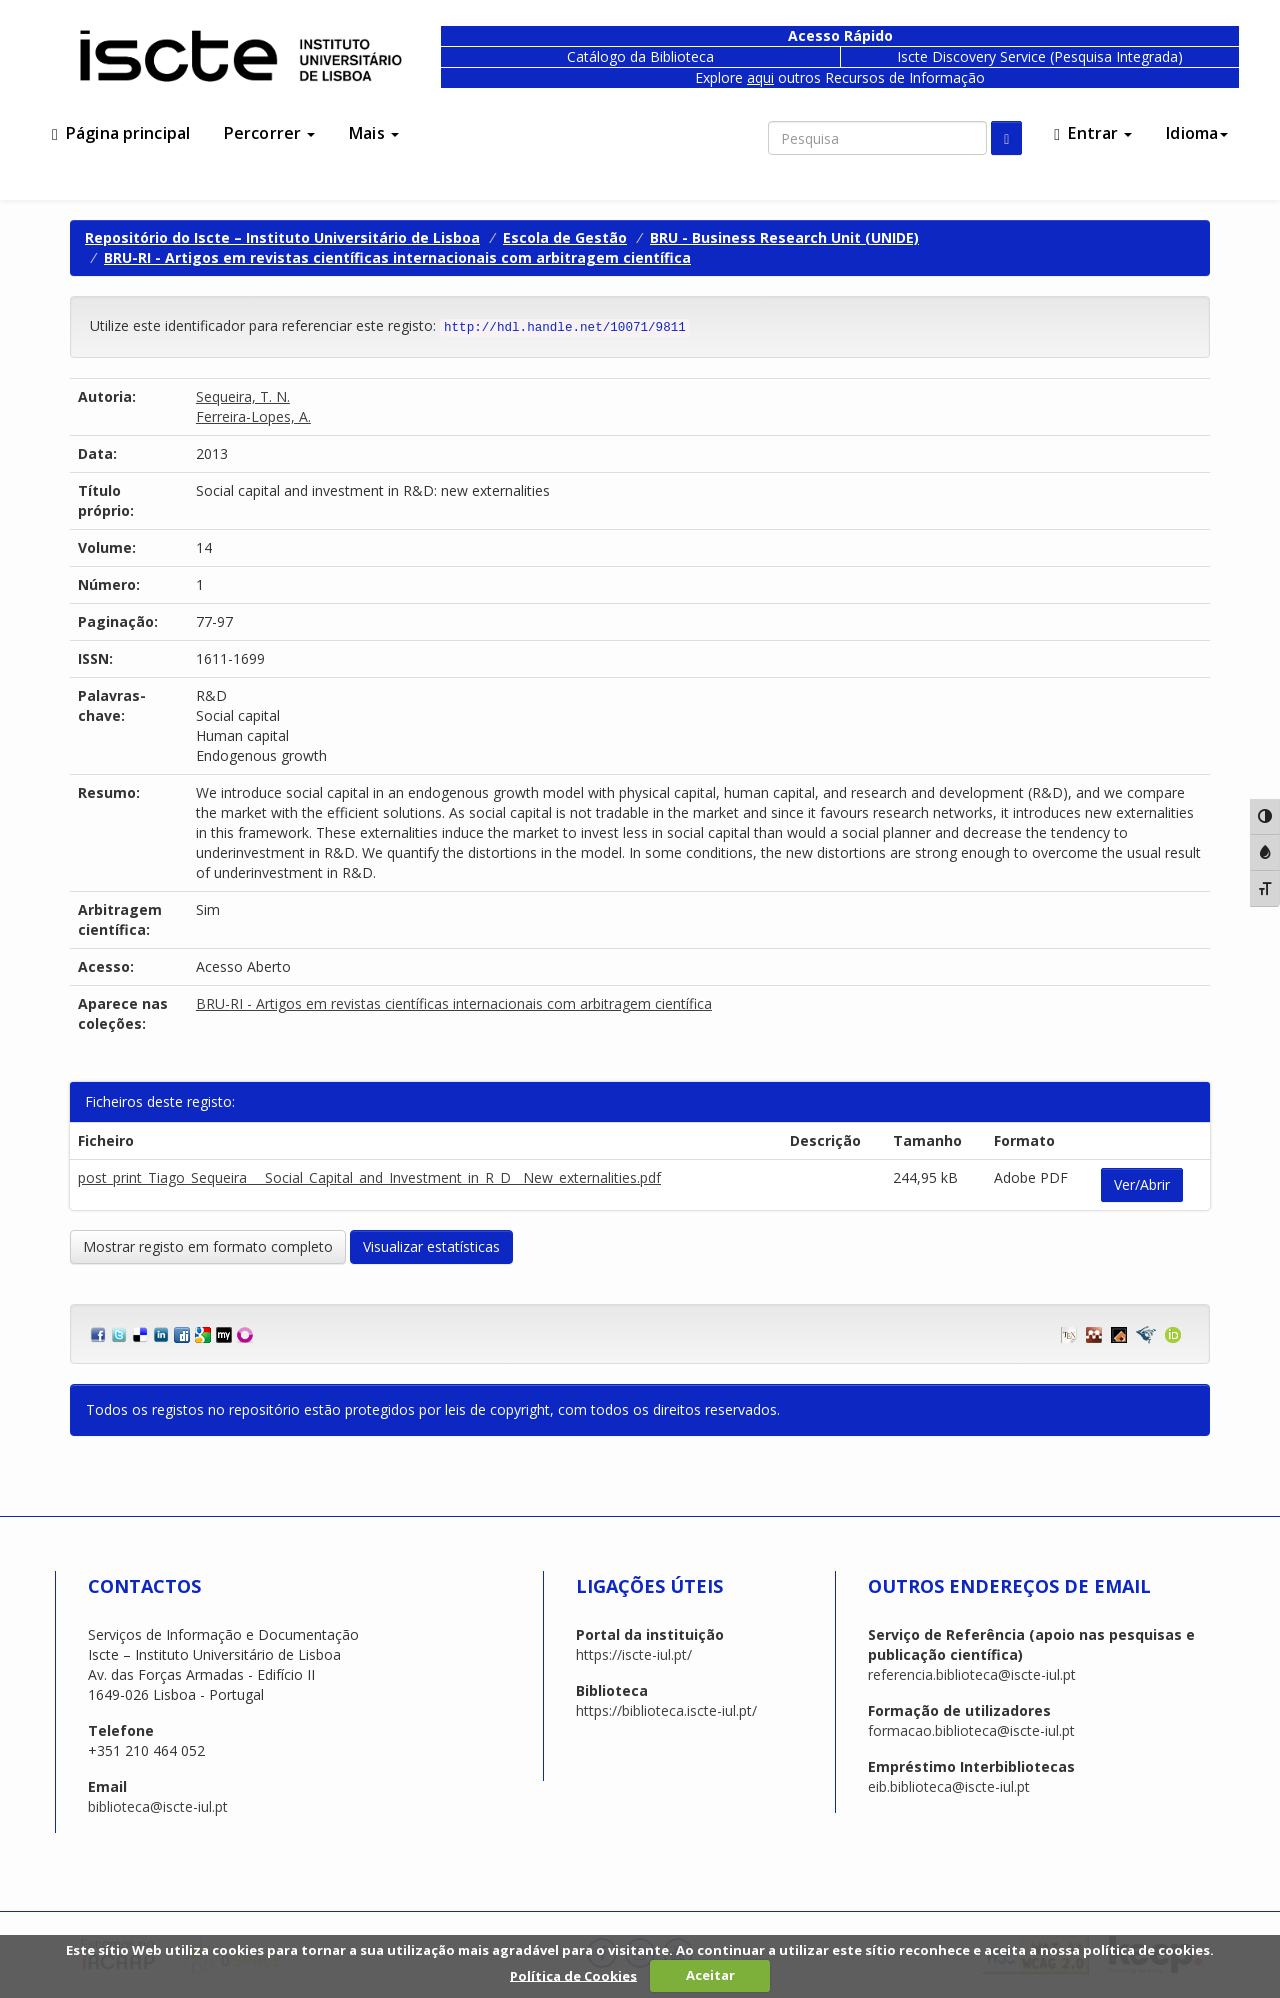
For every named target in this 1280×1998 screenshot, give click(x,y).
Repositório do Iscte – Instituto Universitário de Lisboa (282, 237)
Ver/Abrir (1142, 1184)
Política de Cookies (573, 1975)
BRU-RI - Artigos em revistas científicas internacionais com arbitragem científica (397, 257)
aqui (760, 77)
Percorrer (269, 133)
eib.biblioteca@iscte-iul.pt (949, 1786)
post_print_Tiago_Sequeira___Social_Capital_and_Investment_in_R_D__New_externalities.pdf (369, 1177)
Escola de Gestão (565, 237)
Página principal (121, 133)
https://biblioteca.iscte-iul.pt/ (666, 1710)
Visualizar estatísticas (431, 1246)
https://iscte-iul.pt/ (634, 1654)
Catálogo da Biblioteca (640, 56)
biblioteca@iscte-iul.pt (158, 1806)
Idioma (1197, 133)
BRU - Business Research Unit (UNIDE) (784, 237)
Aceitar (710, 1975)
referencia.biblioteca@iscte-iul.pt (972, 1674)
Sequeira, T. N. (243, 396)
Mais (374, 133)
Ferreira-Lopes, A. (253, 416)
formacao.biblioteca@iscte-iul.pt (971, 1730)
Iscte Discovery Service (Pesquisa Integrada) (1040, 56)
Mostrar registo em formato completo (208, 1246)
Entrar (1093, 133)
